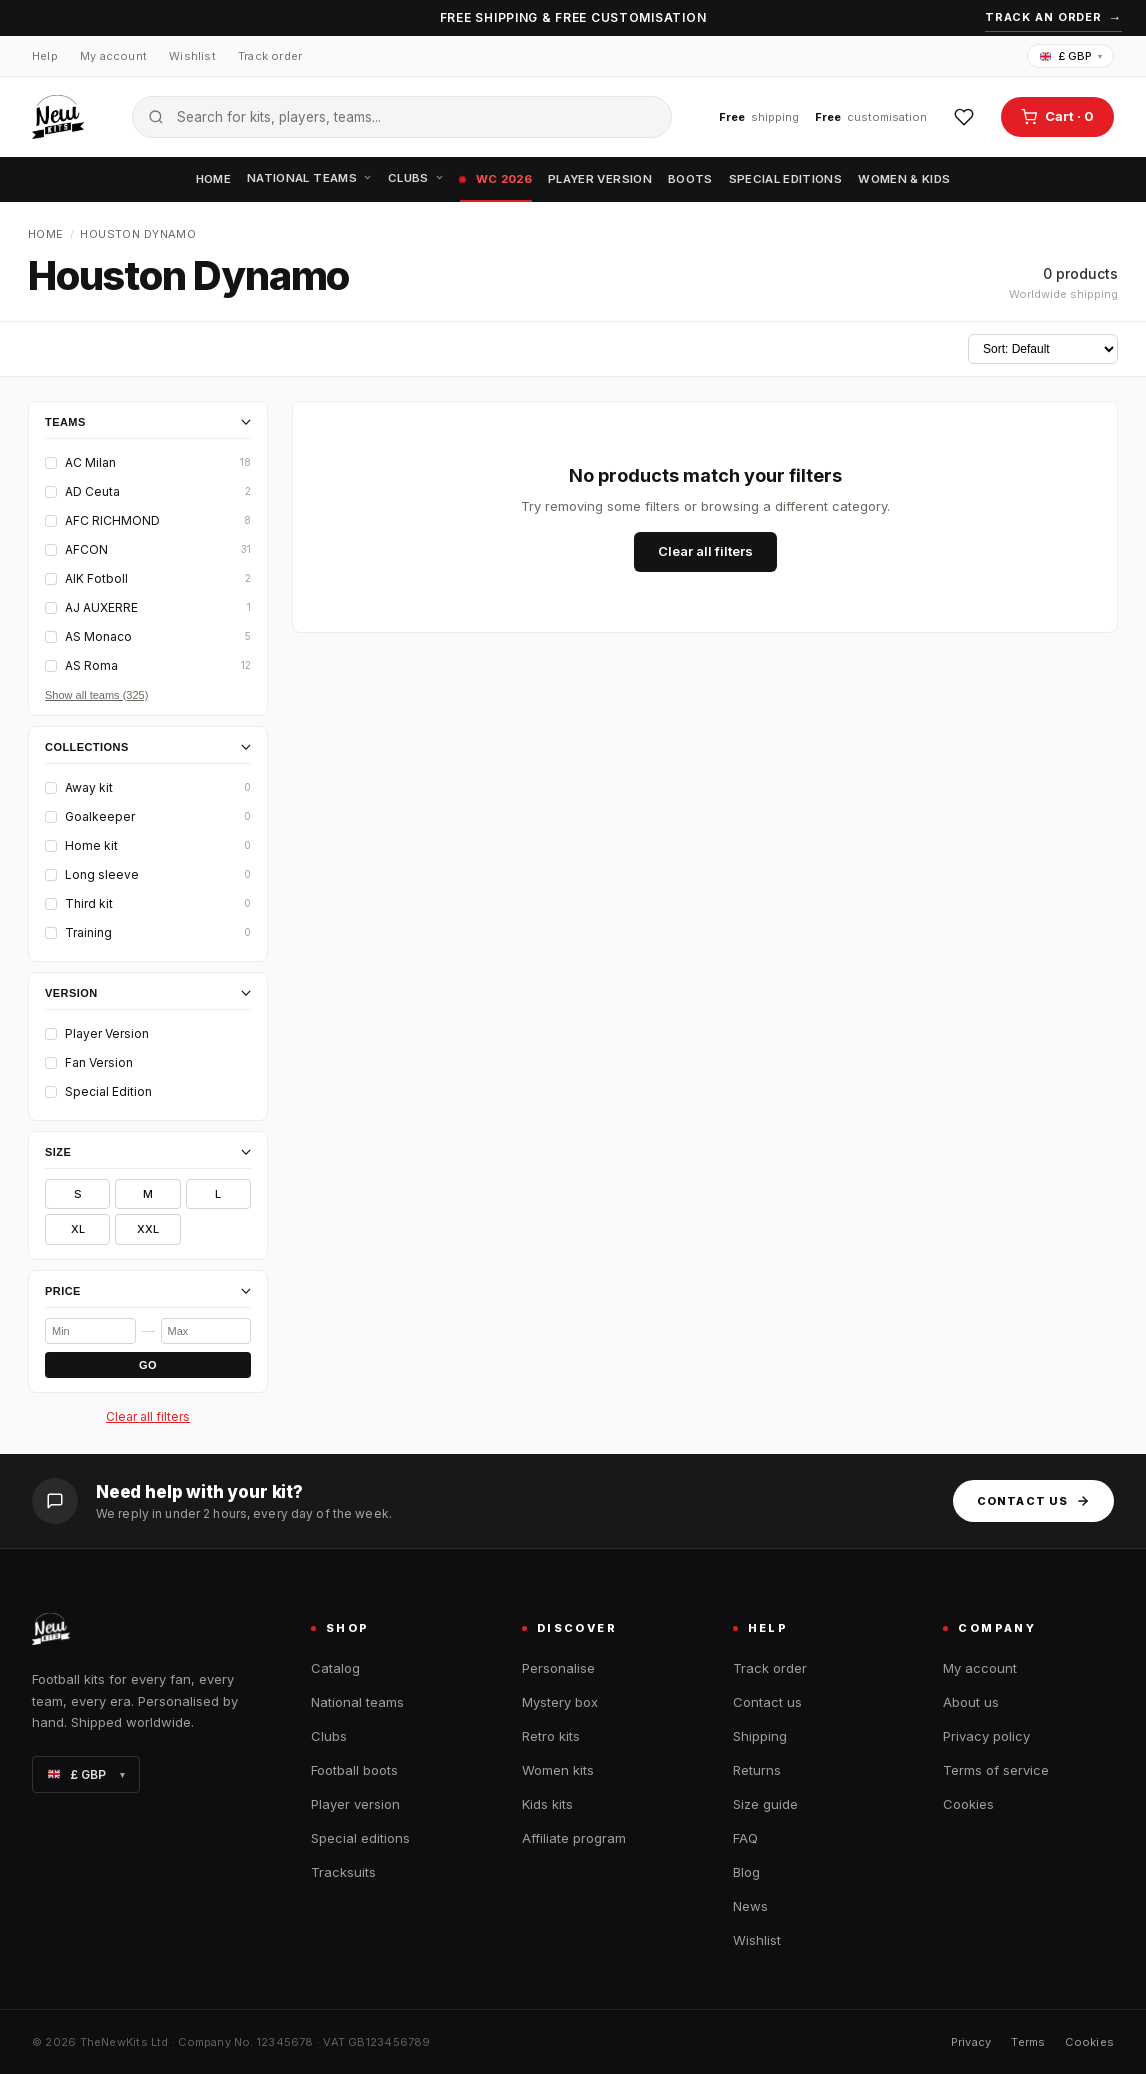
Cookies (968, 1804)
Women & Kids (904, 179)
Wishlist (192, 56)
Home (213, 179)
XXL (148, 1229)
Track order (270, 56)
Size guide (765, 1804)
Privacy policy (986, 1736)
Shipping (760, 1736)
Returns (757, 1770)
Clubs (416, 178)
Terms (1028, 2042)
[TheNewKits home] (58, 117)
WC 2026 (496, 179)
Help (45, 56)
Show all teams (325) (96, 695)
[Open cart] (1057, 117)
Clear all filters (148, 1416)
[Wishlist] (964, 117)
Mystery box (560, 1702)
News (750, 1906)
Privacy (971, 2042)
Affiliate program (574, 1838)
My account (113, 56)
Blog (746, 1872)
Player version (600, 179)
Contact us (1033, 1501)
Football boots (354, 1770)
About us (971, 1702)
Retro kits (551, 1736)
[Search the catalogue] (402, 117)
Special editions (786, 179)
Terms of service (996, 1770)
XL (78, 1229)
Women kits (558, 1770)
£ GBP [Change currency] (1071, 56)
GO (148, 1365)
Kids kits (547, 1804)
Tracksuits (343, 1872)
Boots (690, 179)
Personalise (558, 1668)
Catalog (335, 1668)
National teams (309, 178)
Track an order (1053, 18)
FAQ (745, 1838)
